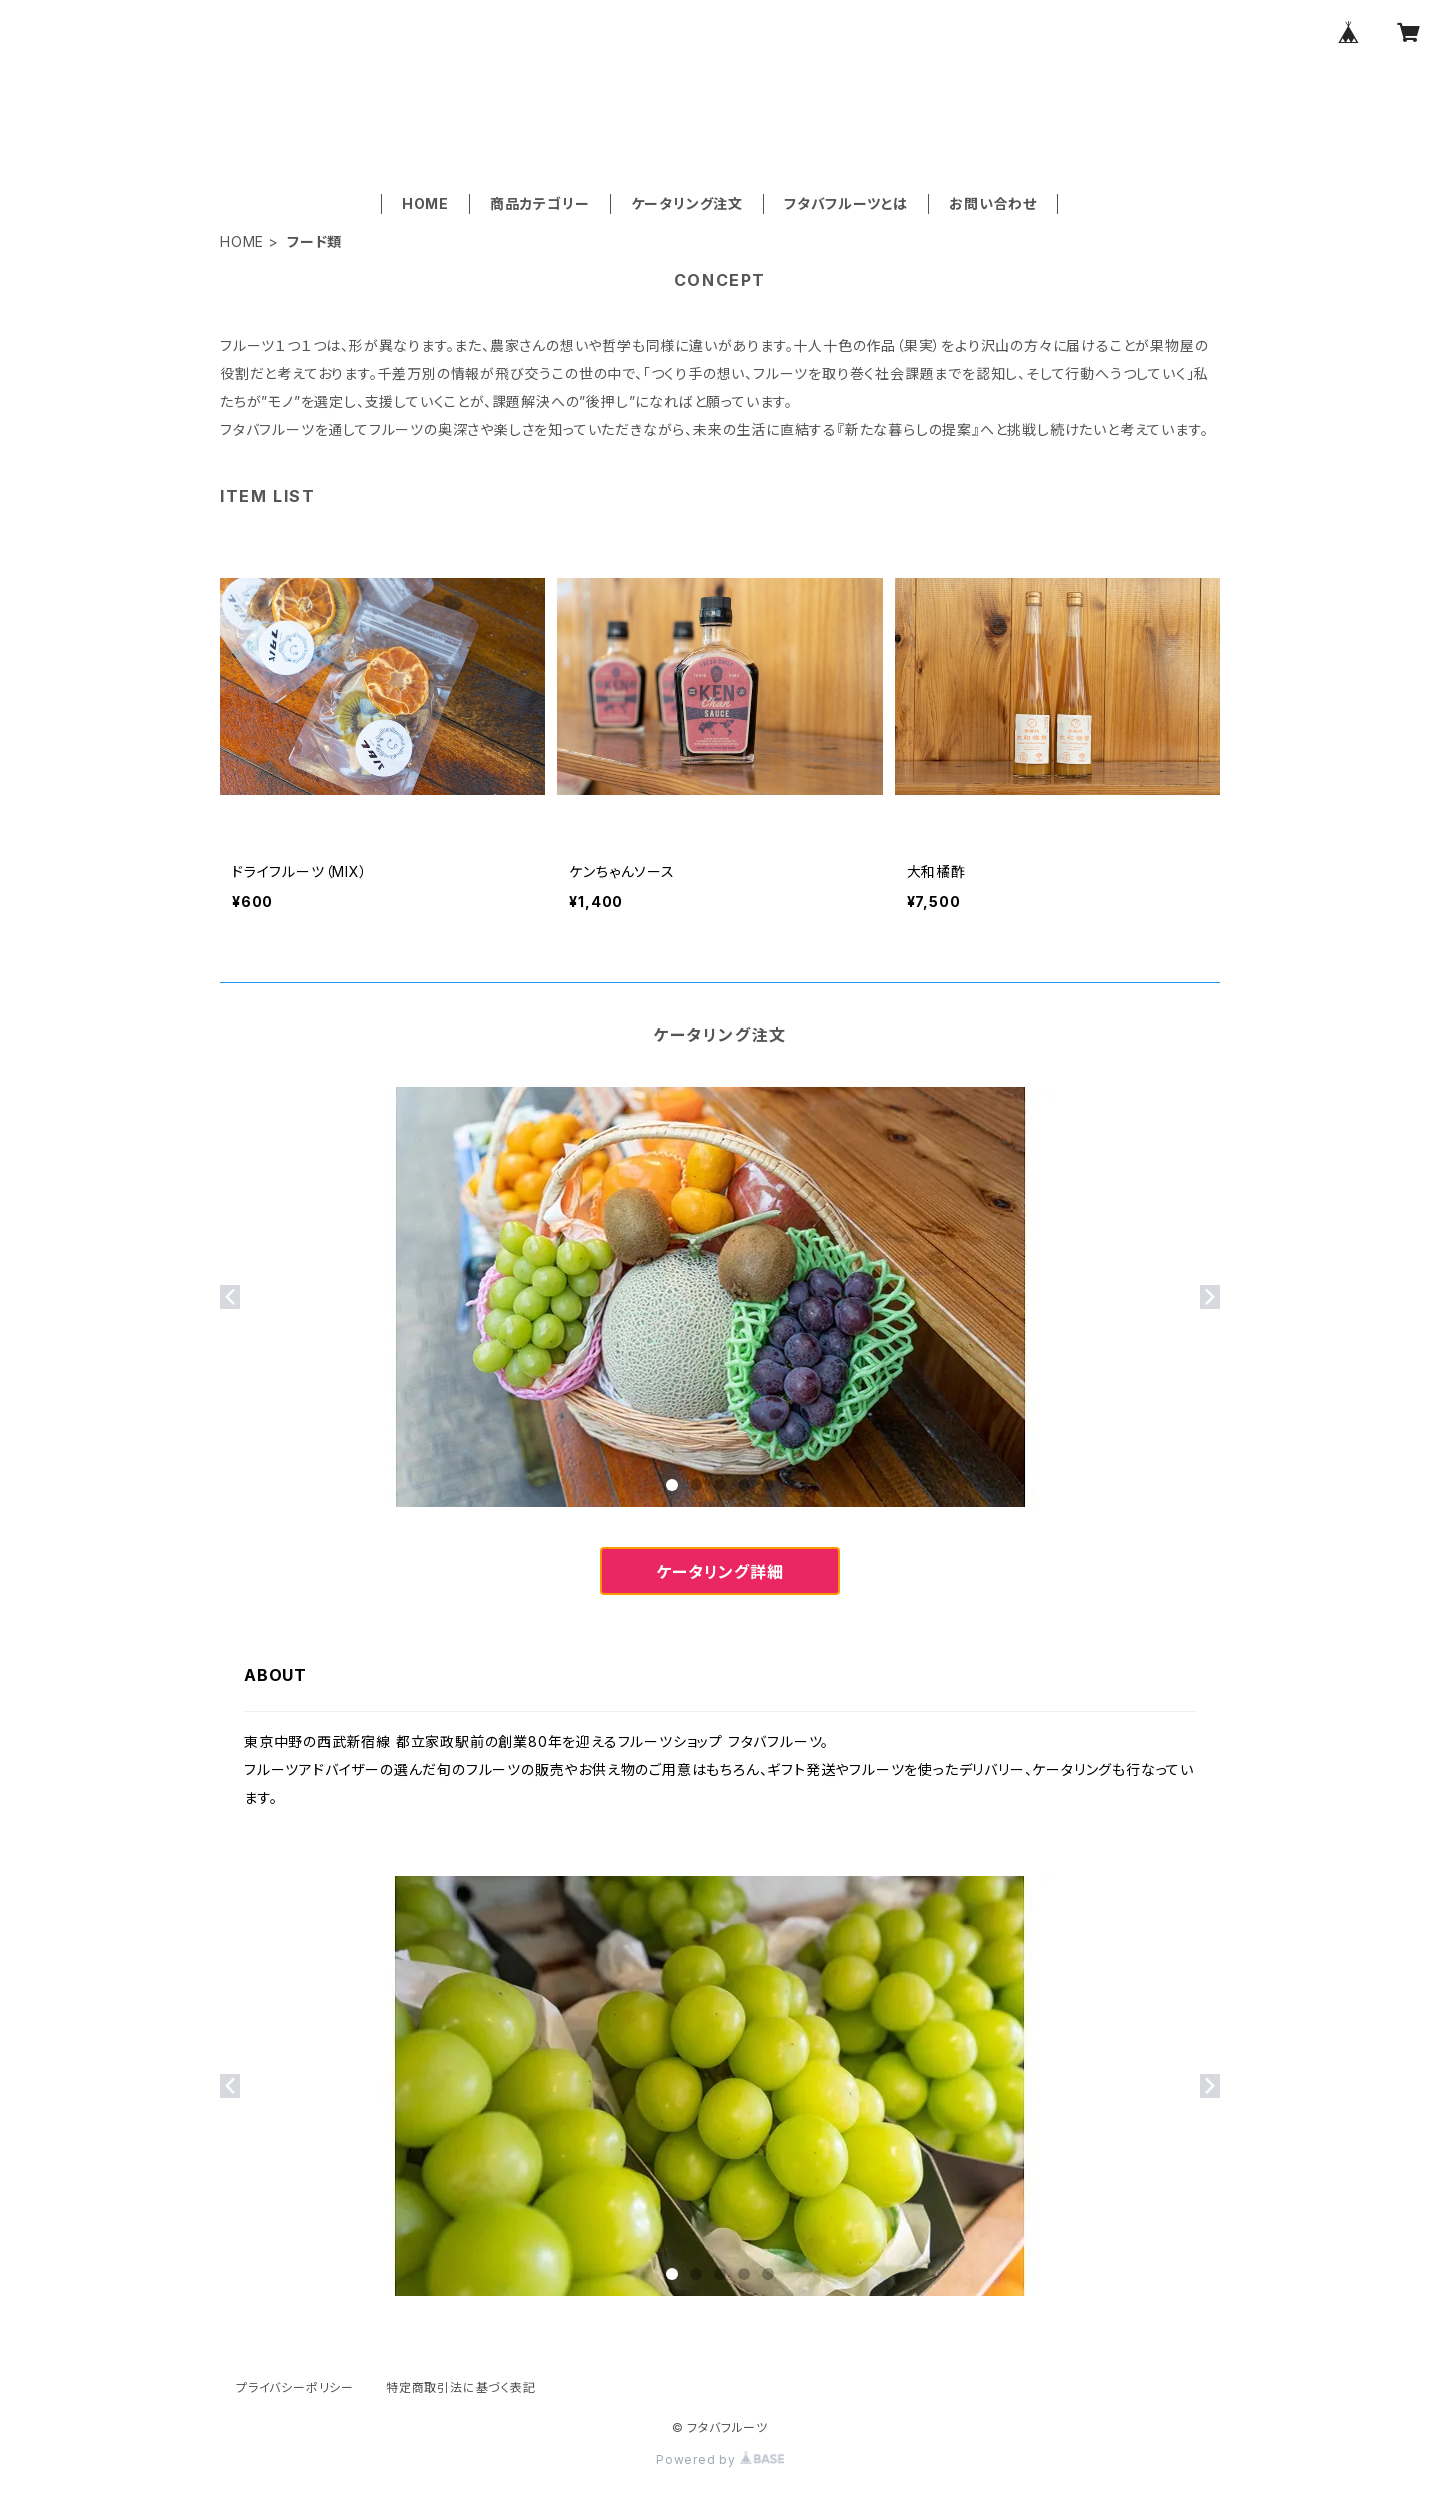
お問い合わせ (993, 203)
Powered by (720, 2459)
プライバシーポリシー (295, 2387)
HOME (425, 203)
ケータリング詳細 (719, 1572)
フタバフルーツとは (846, 203)
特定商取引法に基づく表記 (461, 2387)
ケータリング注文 (687, 203)
